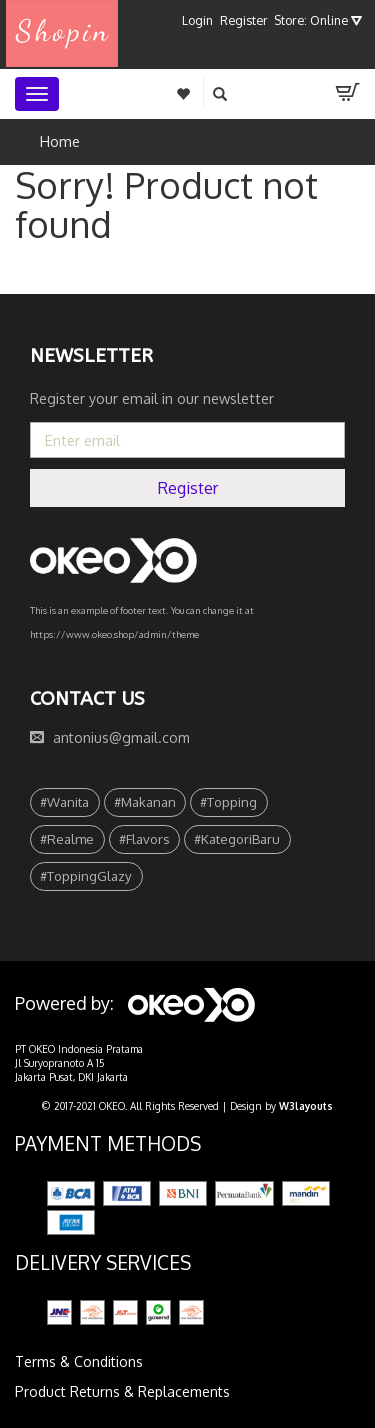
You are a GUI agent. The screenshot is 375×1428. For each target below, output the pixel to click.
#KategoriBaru (237, 838)
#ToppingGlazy (86, 875)
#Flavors (144, 838)
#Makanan (145, 801)
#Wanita (64, 801)
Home (60, 141)
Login (197, 20)
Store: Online (318, 20)
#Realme (67, 838)
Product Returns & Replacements (122, 1391)
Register (244, 20)
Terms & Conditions (79, 1361)
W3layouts (306, 1106)
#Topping (228, 801)
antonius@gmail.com (121, 737)
